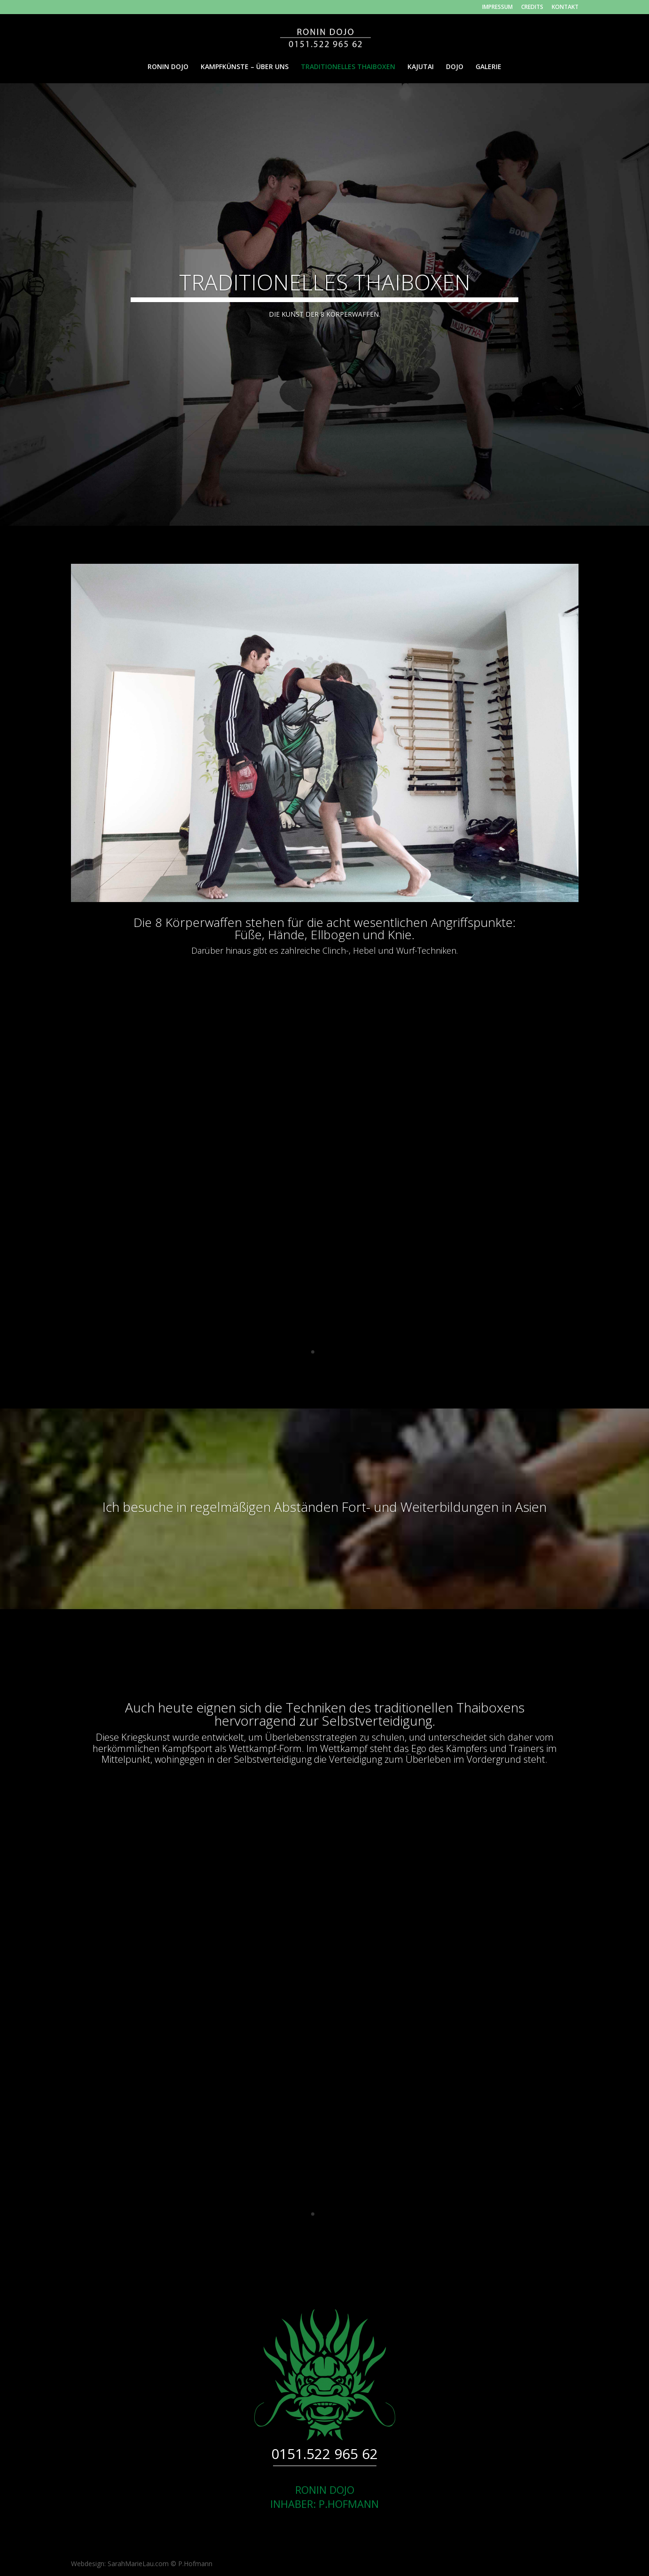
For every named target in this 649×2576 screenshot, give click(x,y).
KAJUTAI (420, 67)
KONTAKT (565, 7)
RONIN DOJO (168, 67)
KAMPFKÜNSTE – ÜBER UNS (245, 67)
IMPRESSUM (497, 7)
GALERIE (488, 67)
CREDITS (532, 7)
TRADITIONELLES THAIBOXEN (348, 67)
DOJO (454, 67)
